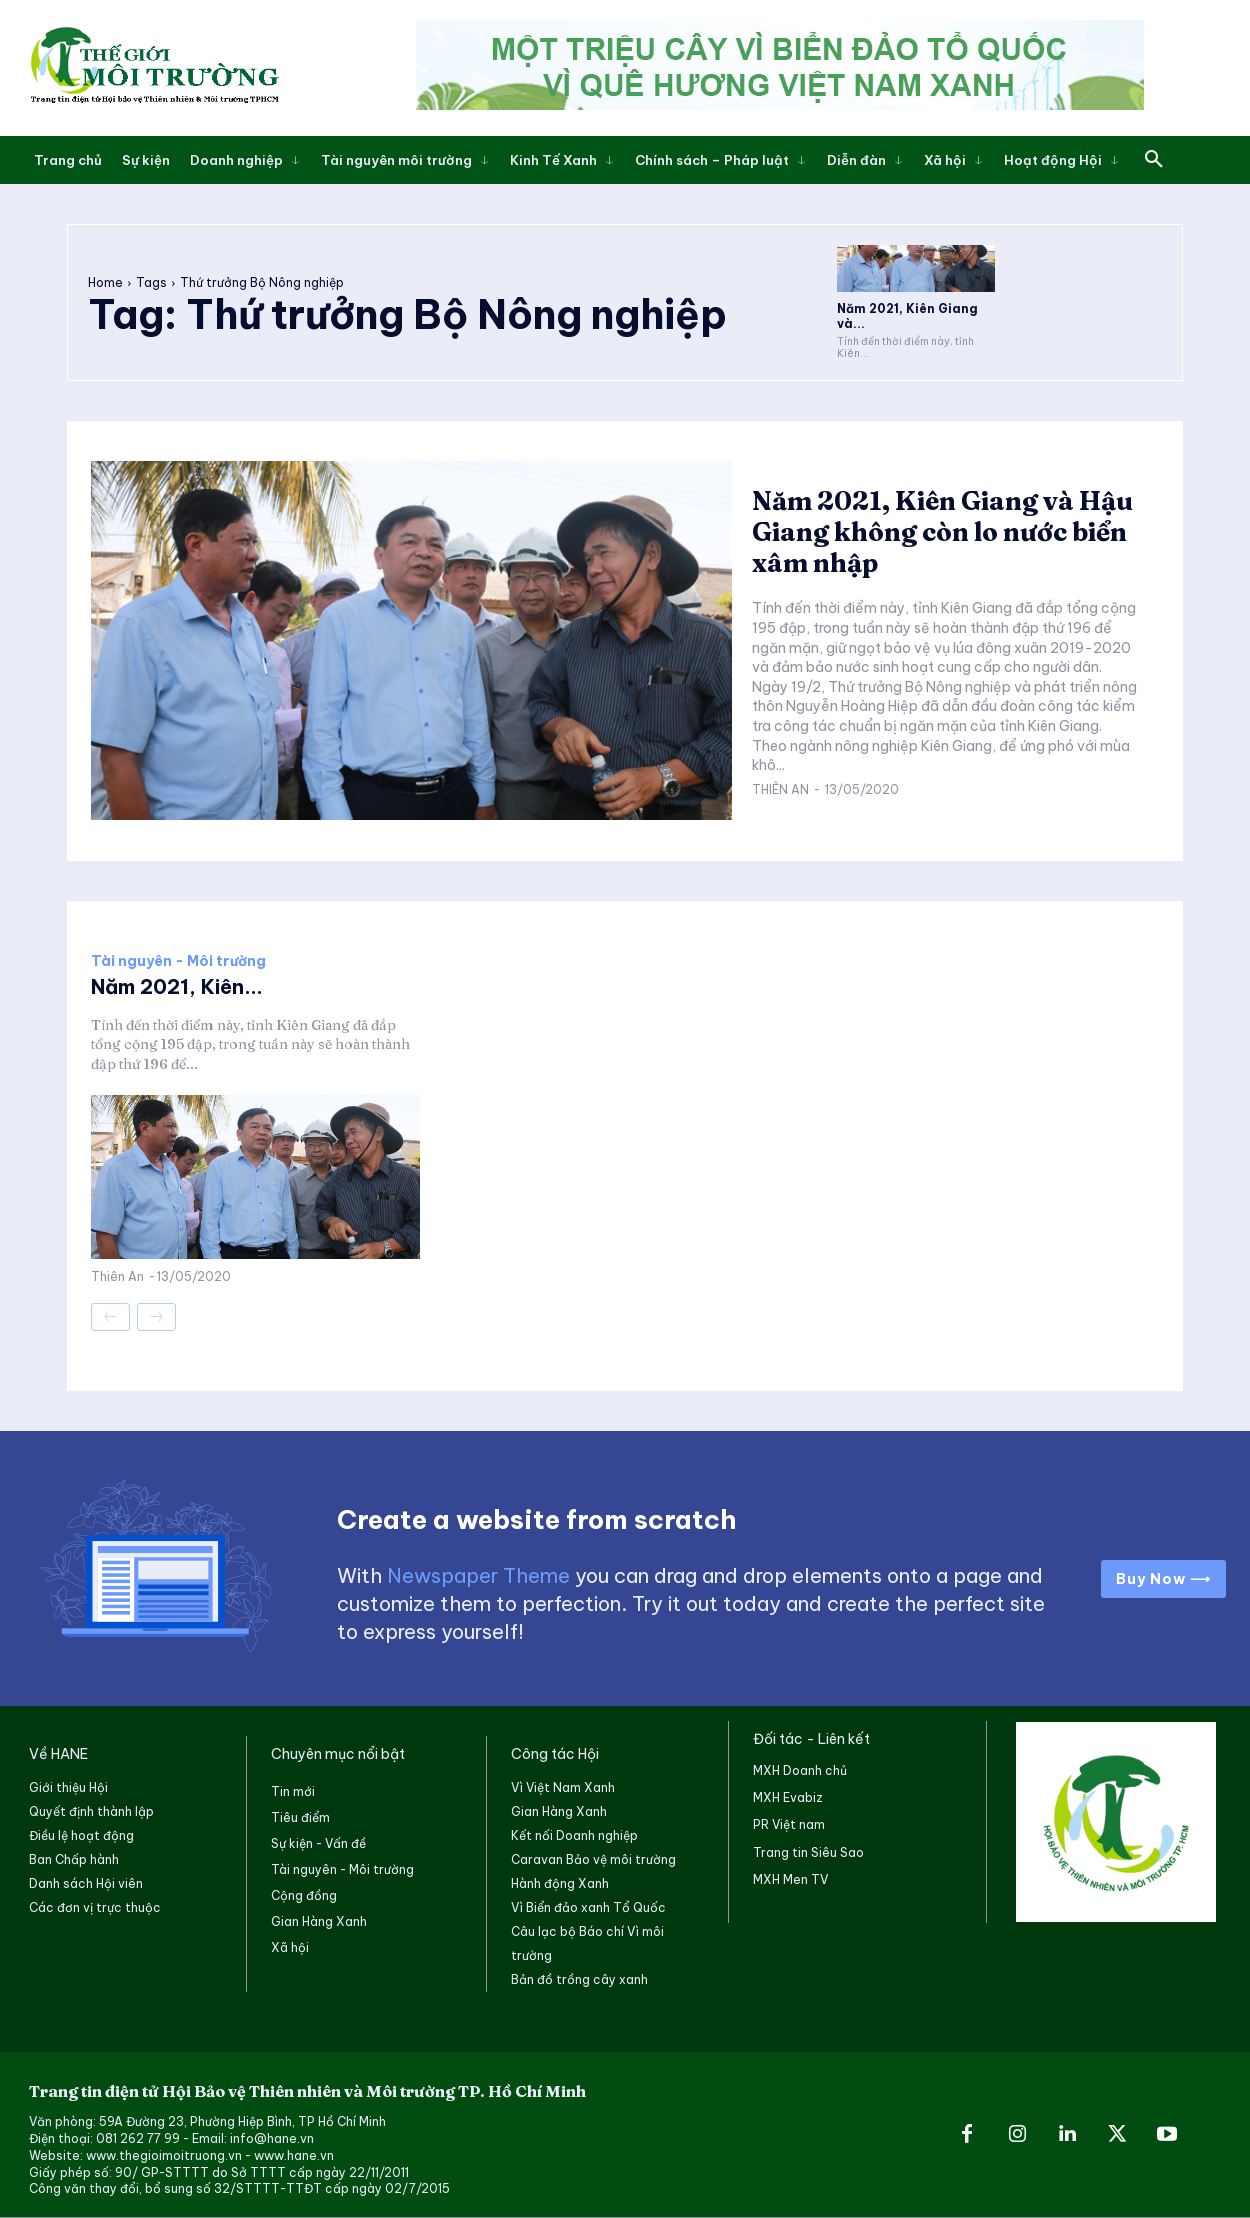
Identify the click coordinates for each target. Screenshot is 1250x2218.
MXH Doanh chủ (800, 1770)
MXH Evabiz (788, 1797)
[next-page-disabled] (156, 1317)
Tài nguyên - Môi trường (178, 961)
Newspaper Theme (478, 1575)
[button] (1154, 160)
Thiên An (780, 789)
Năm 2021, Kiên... (177, 986)
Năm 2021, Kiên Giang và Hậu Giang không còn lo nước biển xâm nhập (942, 532)
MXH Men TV (790, 1879)
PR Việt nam (789, 1824)
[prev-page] (110, 1317)
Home (105, 282)
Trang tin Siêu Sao (808, 1852)
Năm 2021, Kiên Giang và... (907, 315)
